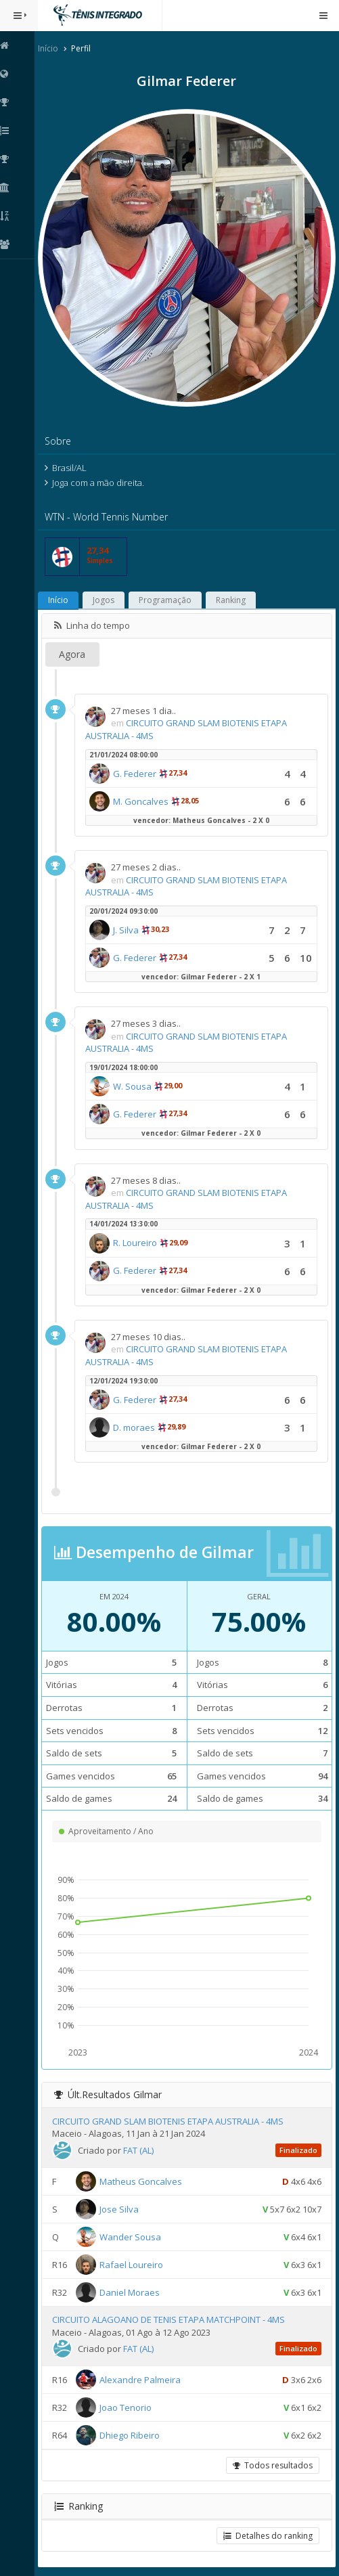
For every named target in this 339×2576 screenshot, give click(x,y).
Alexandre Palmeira (143, 2376)
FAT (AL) (142, 2147)
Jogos (107, 596)
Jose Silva (122, 2205)
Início (51, 48)
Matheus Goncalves (144, 2177)
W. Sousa (135, 1083)
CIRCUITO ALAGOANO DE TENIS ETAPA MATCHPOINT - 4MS (171, 2316)
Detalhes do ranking (268, 2532)
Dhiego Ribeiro (133, 2432)
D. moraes (137, 1423)
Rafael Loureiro (134, 2261)
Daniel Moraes (133, 2288)
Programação (168, 596)
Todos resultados (273, 2462)
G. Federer (138, 769)
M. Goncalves (144, 797)
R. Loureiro (138, 1239)
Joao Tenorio (129, 2404)
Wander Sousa (133, 2233)
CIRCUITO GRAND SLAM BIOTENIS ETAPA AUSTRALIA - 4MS (171, 2118)
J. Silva (129, 926)
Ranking (234, 596)
